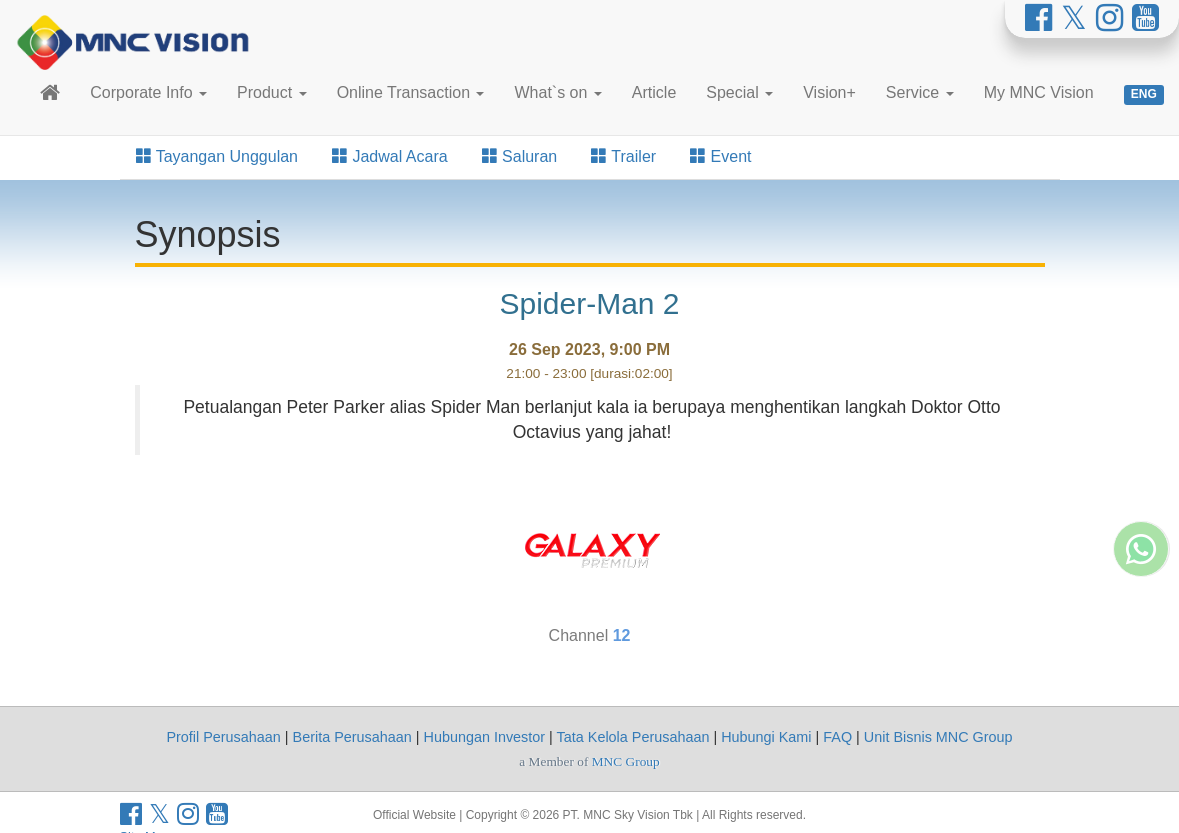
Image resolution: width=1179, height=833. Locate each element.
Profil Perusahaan (223, 737)
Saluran (520, 156)
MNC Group (626, 761)
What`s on (557, 92)
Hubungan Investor (485, 737)
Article (654, 92)
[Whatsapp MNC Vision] (1141, 649)
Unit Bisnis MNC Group (938, 737)
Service (920, 92)
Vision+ (829, 92)
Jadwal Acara (390, 156)
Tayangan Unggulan (217, 156)
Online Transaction (411, 92)
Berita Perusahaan (352, 737)
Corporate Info (148, 92)
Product (272, 92)
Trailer (623, 156)
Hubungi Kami (766, 737)
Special (739, 92)
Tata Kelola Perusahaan (633, 737)
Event (720, 156)
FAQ (837, 737)
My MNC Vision (1039, 92)
